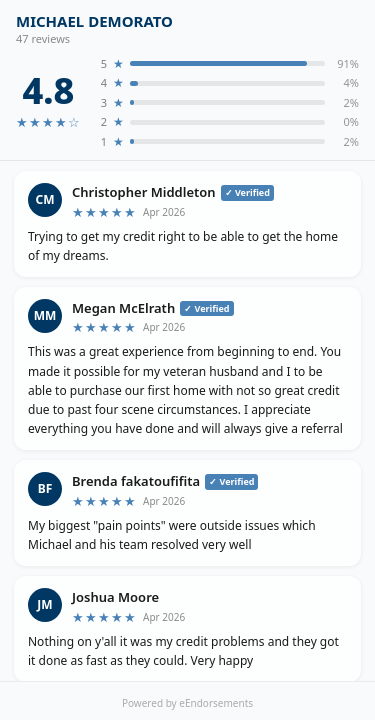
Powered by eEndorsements (187, 703)
